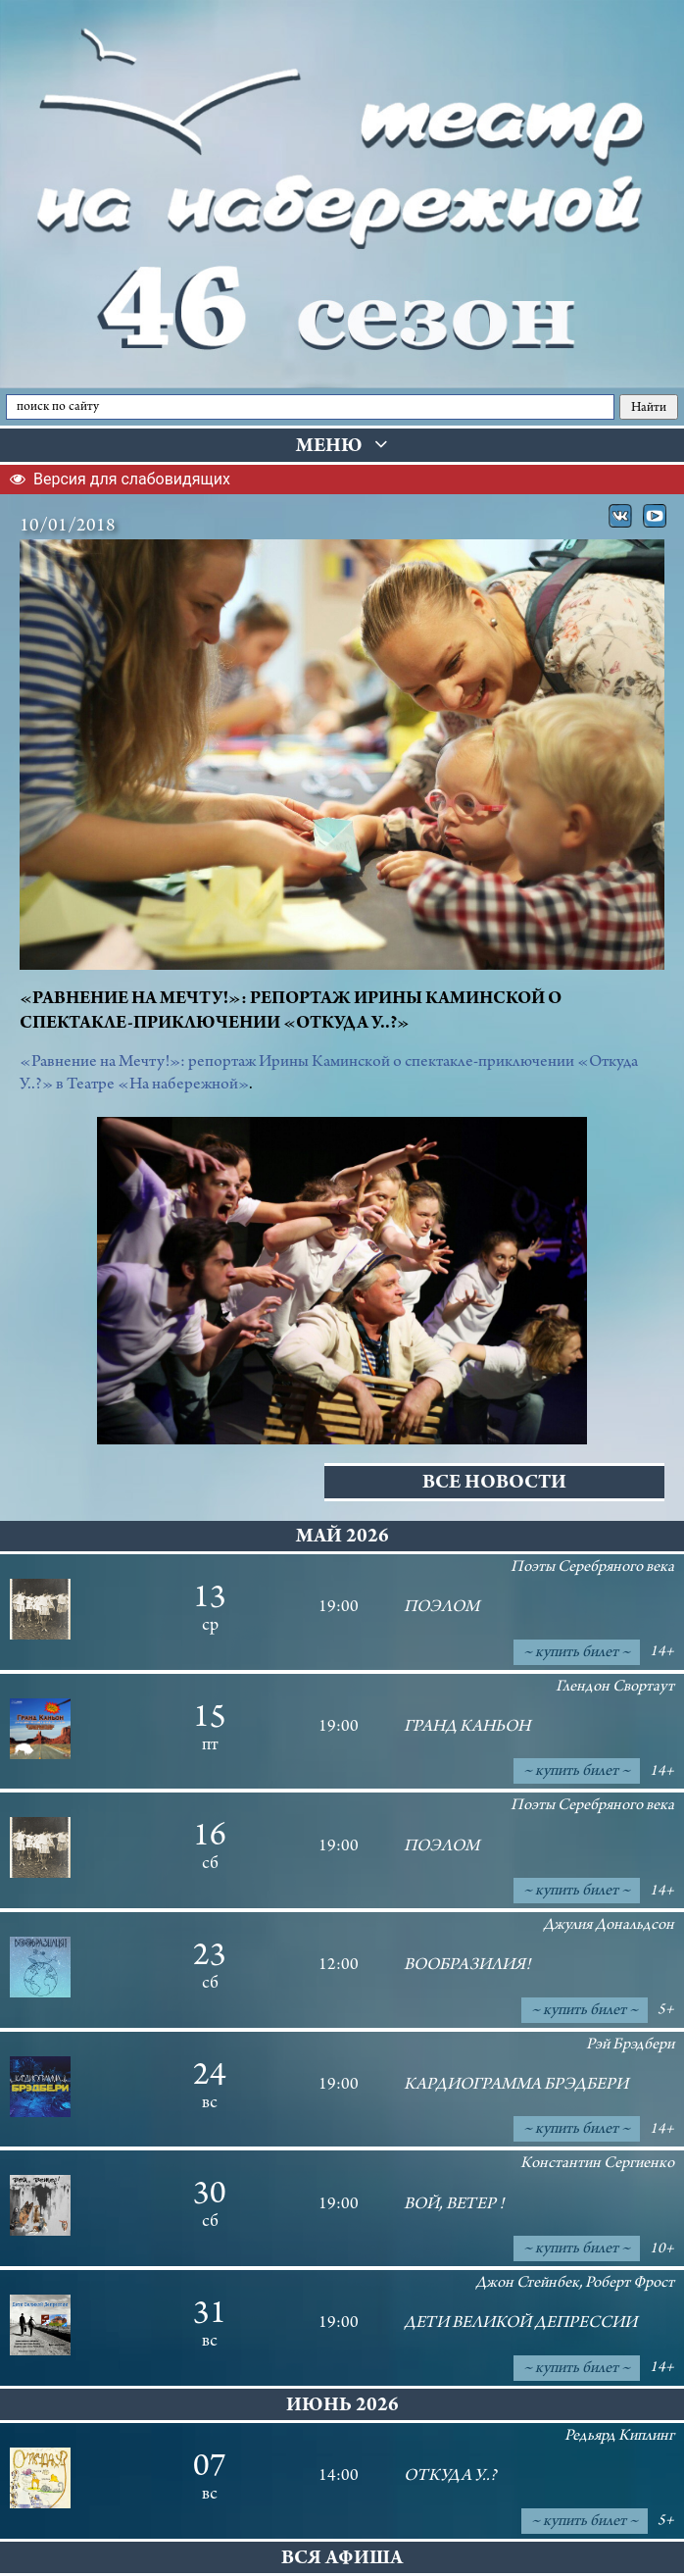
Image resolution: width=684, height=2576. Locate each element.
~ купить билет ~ (576, 1652)
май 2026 (342, 1538)
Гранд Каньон (467, 1728)
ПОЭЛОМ (441, 1608)
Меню (342, 445)
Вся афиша (342, 2560)
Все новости (494, 1484)
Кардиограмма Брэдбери (516, 2086)
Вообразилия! (467, 1966)
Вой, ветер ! (454, 2205)
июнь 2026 (342, 2407)
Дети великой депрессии (520, 2324)
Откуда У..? (450, 2477)
